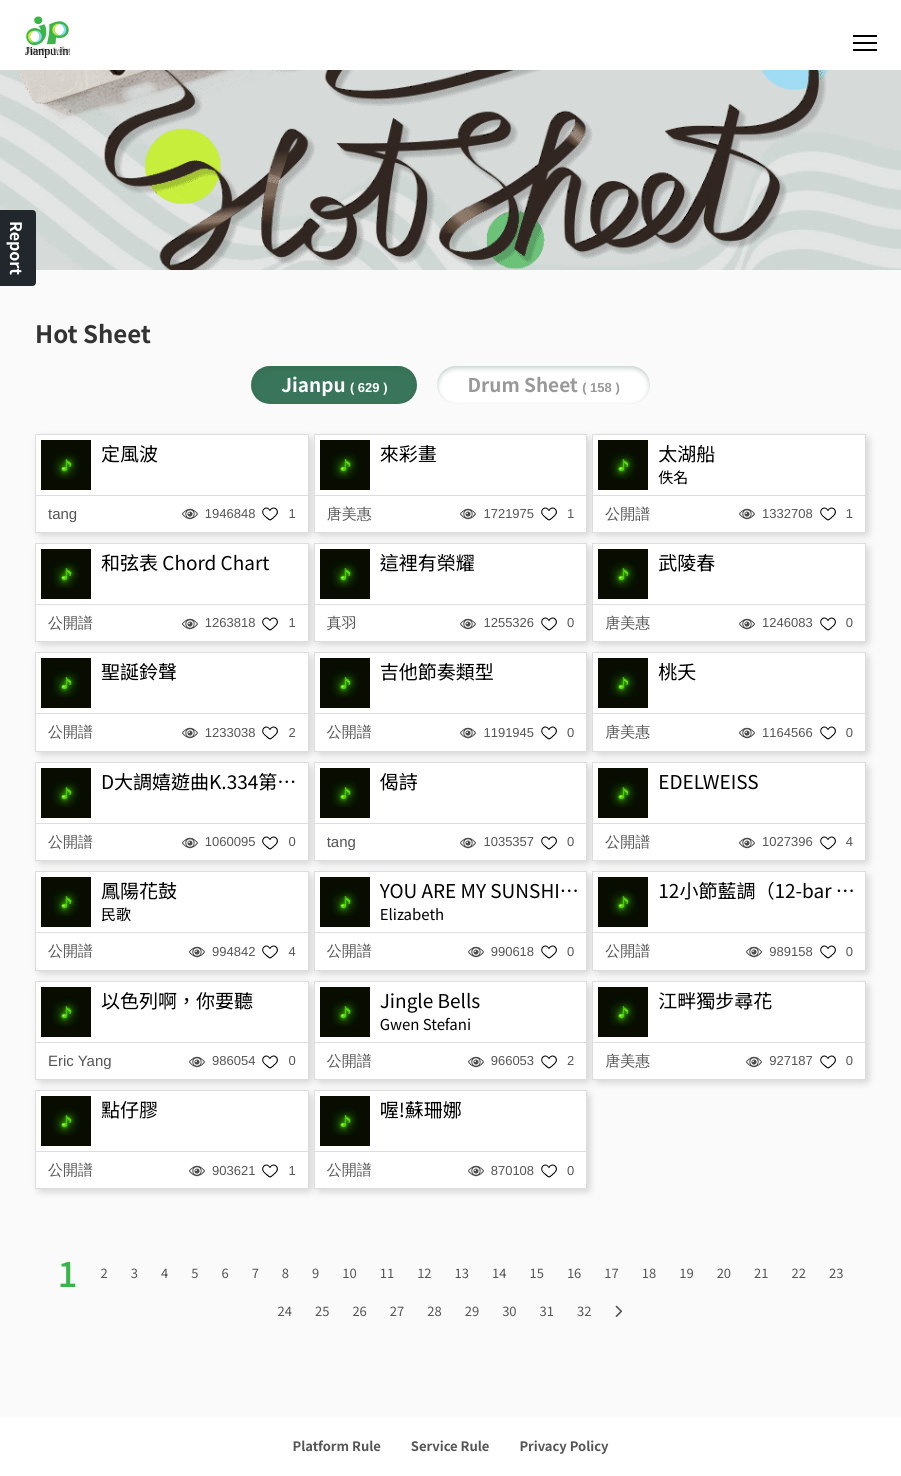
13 (462, 1272)
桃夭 (677, 671)
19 (686, 1272)
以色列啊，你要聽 (177, 1000)
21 (761, 1272)
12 (424, 1272)
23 (836, 1272)
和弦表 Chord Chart (185, 562)
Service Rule (450, 1445)
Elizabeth (412, 914)
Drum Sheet (543, 384)
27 (397, 1310)
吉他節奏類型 (437, 671)
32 (584, 1310)
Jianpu (334, 384)
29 (472, 1310)
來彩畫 (408, 453)
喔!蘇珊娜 (421, 1109)
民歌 (116, 914)
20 (724, 1272)
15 (536, 1272)
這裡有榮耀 (427, 562)
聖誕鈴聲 (139, 671)
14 (499, 1272)
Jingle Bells (430, 1000)
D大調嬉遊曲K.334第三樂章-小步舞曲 (202, 781)
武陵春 (686, 562)
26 (359, 1310)
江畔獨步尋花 (715, 1000)
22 (799, 1272)
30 (509, 1310)
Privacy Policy (563, 1445)
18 (649, 1272)
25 (322, 1310)
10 (349, 1272)
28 (434, 1310)
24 (285, 1310)
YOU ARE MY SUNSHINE (481, 890)
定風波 (129, 453)
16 (574, 1272)
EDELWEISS (708, 781)
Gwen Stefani (425, 1024)
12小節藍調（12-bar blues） (759, 890)
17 (611, 1272)
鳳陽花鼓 (139, 890)
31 (547, 1310)
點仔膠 (129, 1109)
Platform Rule (337, 1445)
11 (387, 1272)
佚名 (673, 477)
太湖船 (686, 453)
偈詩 (399, 781)
